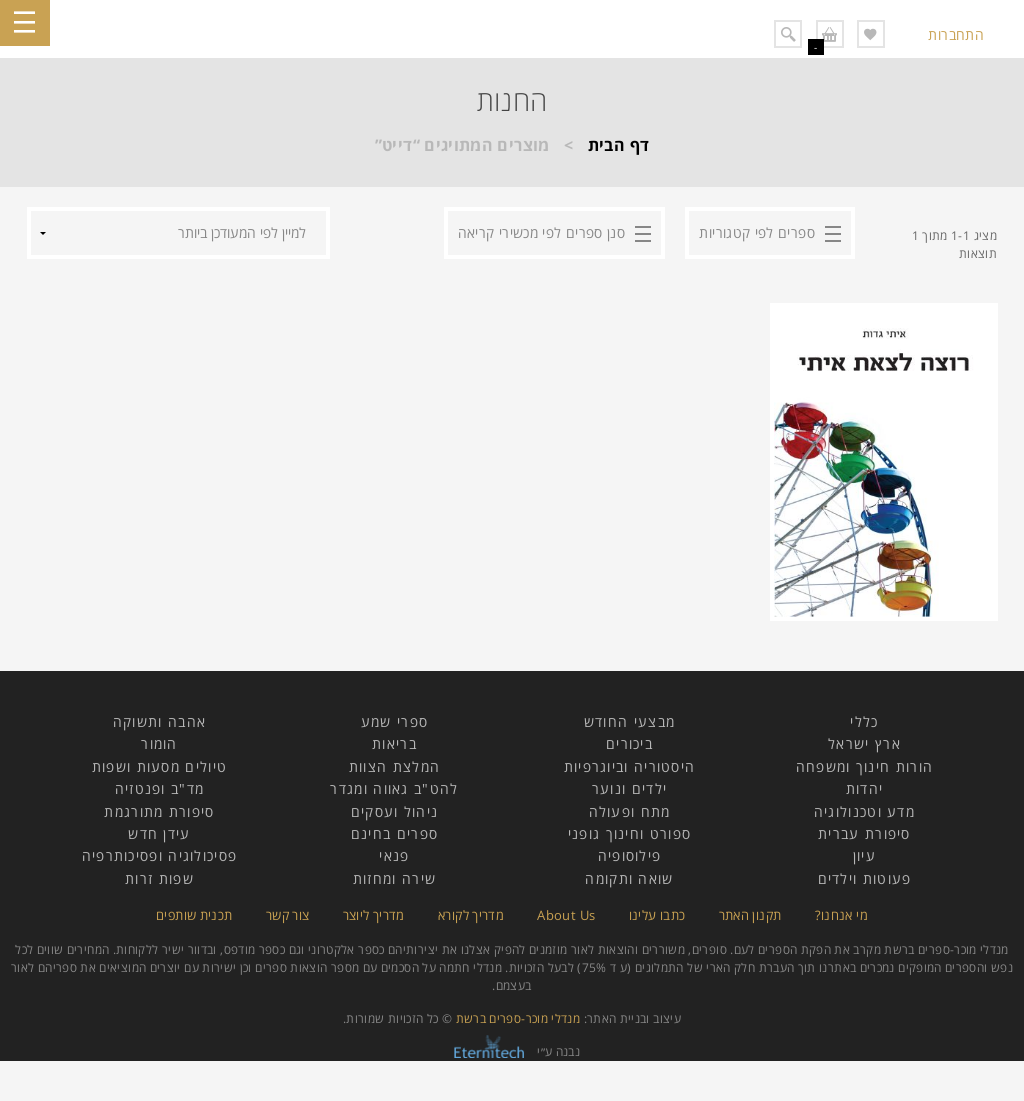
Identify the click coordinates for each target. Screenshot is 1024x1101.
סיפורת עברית (864, 833)
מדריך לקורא (471, 915)
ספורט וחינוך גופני (629, 833)
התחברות (956, 34)
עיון (864, 855)
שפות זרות (159, 878)
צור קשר (288, 915)
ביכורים (629, 743)
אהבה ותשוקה (159, 721)
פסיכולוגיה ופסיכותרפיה (160, 855)
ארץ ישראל (864, 743)
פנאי (394, 855)
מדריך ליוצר (374, 915)
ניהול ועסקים (395, 811)
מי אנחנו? (841, 915)
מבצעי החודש (629, 721)
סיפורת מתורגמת (159, 811)
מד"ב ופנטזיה (160, 788)
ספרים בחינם (394, 833)
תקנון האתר (750, 915)
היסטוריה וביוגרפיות (630, 766)
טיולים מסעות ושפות (159, 766)
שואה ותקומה (629, 878)
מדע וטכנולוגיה (864, 811)
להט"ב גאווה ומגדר (394, 788)
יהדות (865, 788)
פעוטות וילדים (865, 878)
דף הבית (619, 145)
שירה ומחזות (394, 878)
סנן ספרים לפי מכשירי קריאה (541, 232)
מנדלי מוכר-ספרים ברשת (518, 1018)
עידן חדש (159, 833)
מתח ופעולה (630, 811)
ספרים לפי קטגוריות (756, 232)
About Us (566, 915)
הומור (159, 743)
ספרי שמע (394, 721)
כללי (864, 721)
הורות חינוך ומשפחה (864, 766)
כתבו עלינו (657, 915)
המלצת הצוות (394, 766)
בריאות (394, 743)
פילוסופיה (630, 855)
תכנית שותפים (194, 915)
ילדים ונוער (629, 788)
